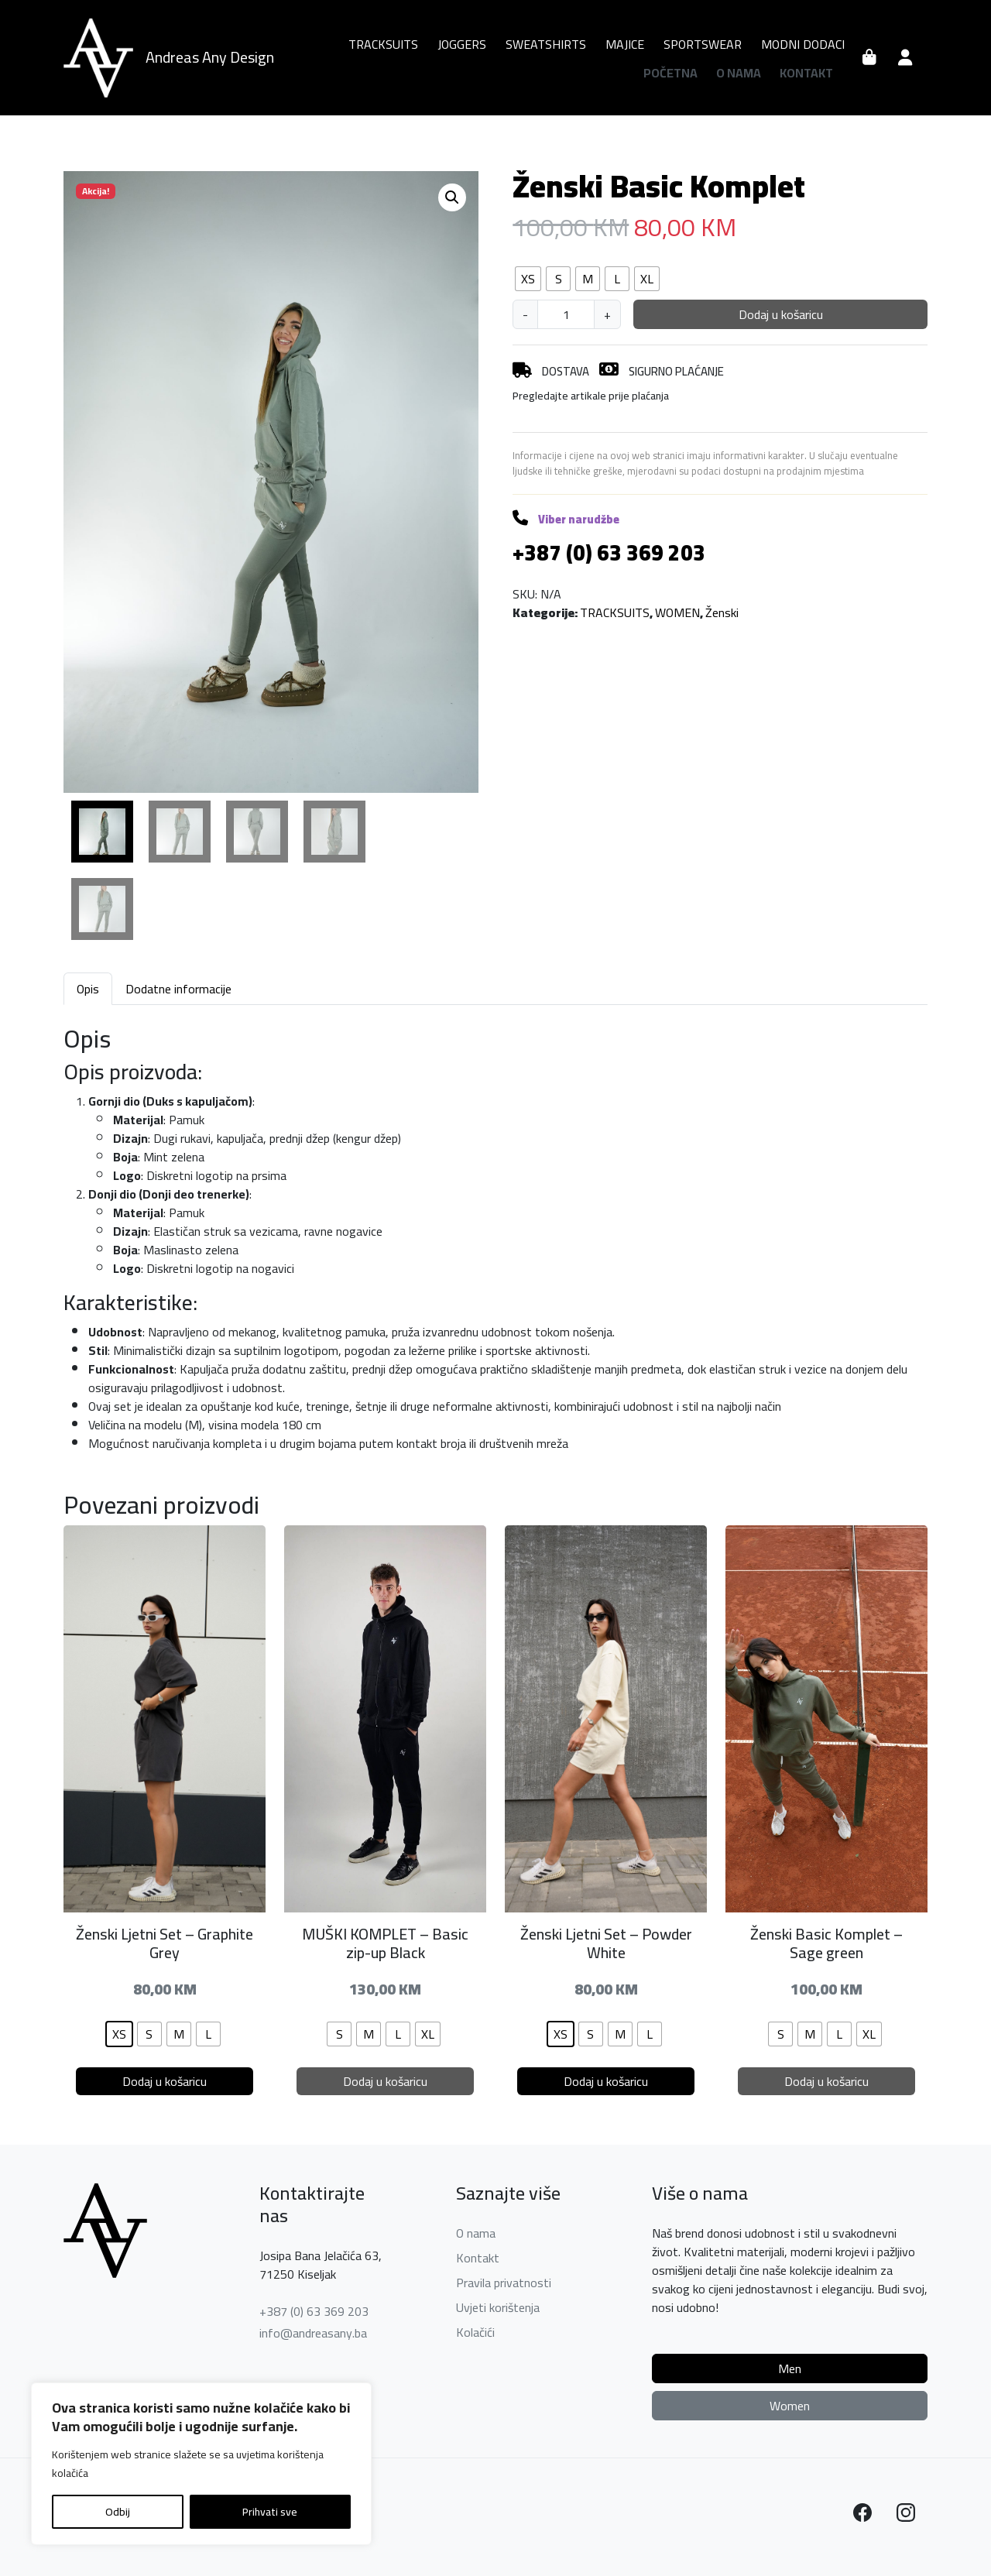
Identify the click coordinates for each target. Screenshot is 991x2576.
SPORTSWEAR (703, 44)
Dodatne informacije (178, 988)
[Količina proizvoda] (566, 314)
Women (790, 2405)
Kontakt (806, 72)
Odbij (117, 2512)
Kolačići (475, 2332)
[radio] (528, 278)
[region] (201, 2463)
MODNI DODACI (803, 44)
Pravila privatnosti (503, 2282)
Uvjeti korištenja (498, 2307)
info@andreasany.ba (313, 2332)
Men (789, 2368)
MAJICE (624, 44)
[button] (452, 197)
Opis (88, 988)
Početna (670, 72)
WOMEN (677, 612)
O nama (738, 72)
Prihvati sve (269, 2512)
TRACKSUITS (383, 44)
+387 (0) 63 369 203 (314, 2311)
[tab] (87, 988)
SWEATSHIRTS (546, 44)
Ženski (722, 612)
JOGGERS (461, 44)
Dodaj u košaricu (781, 314)
